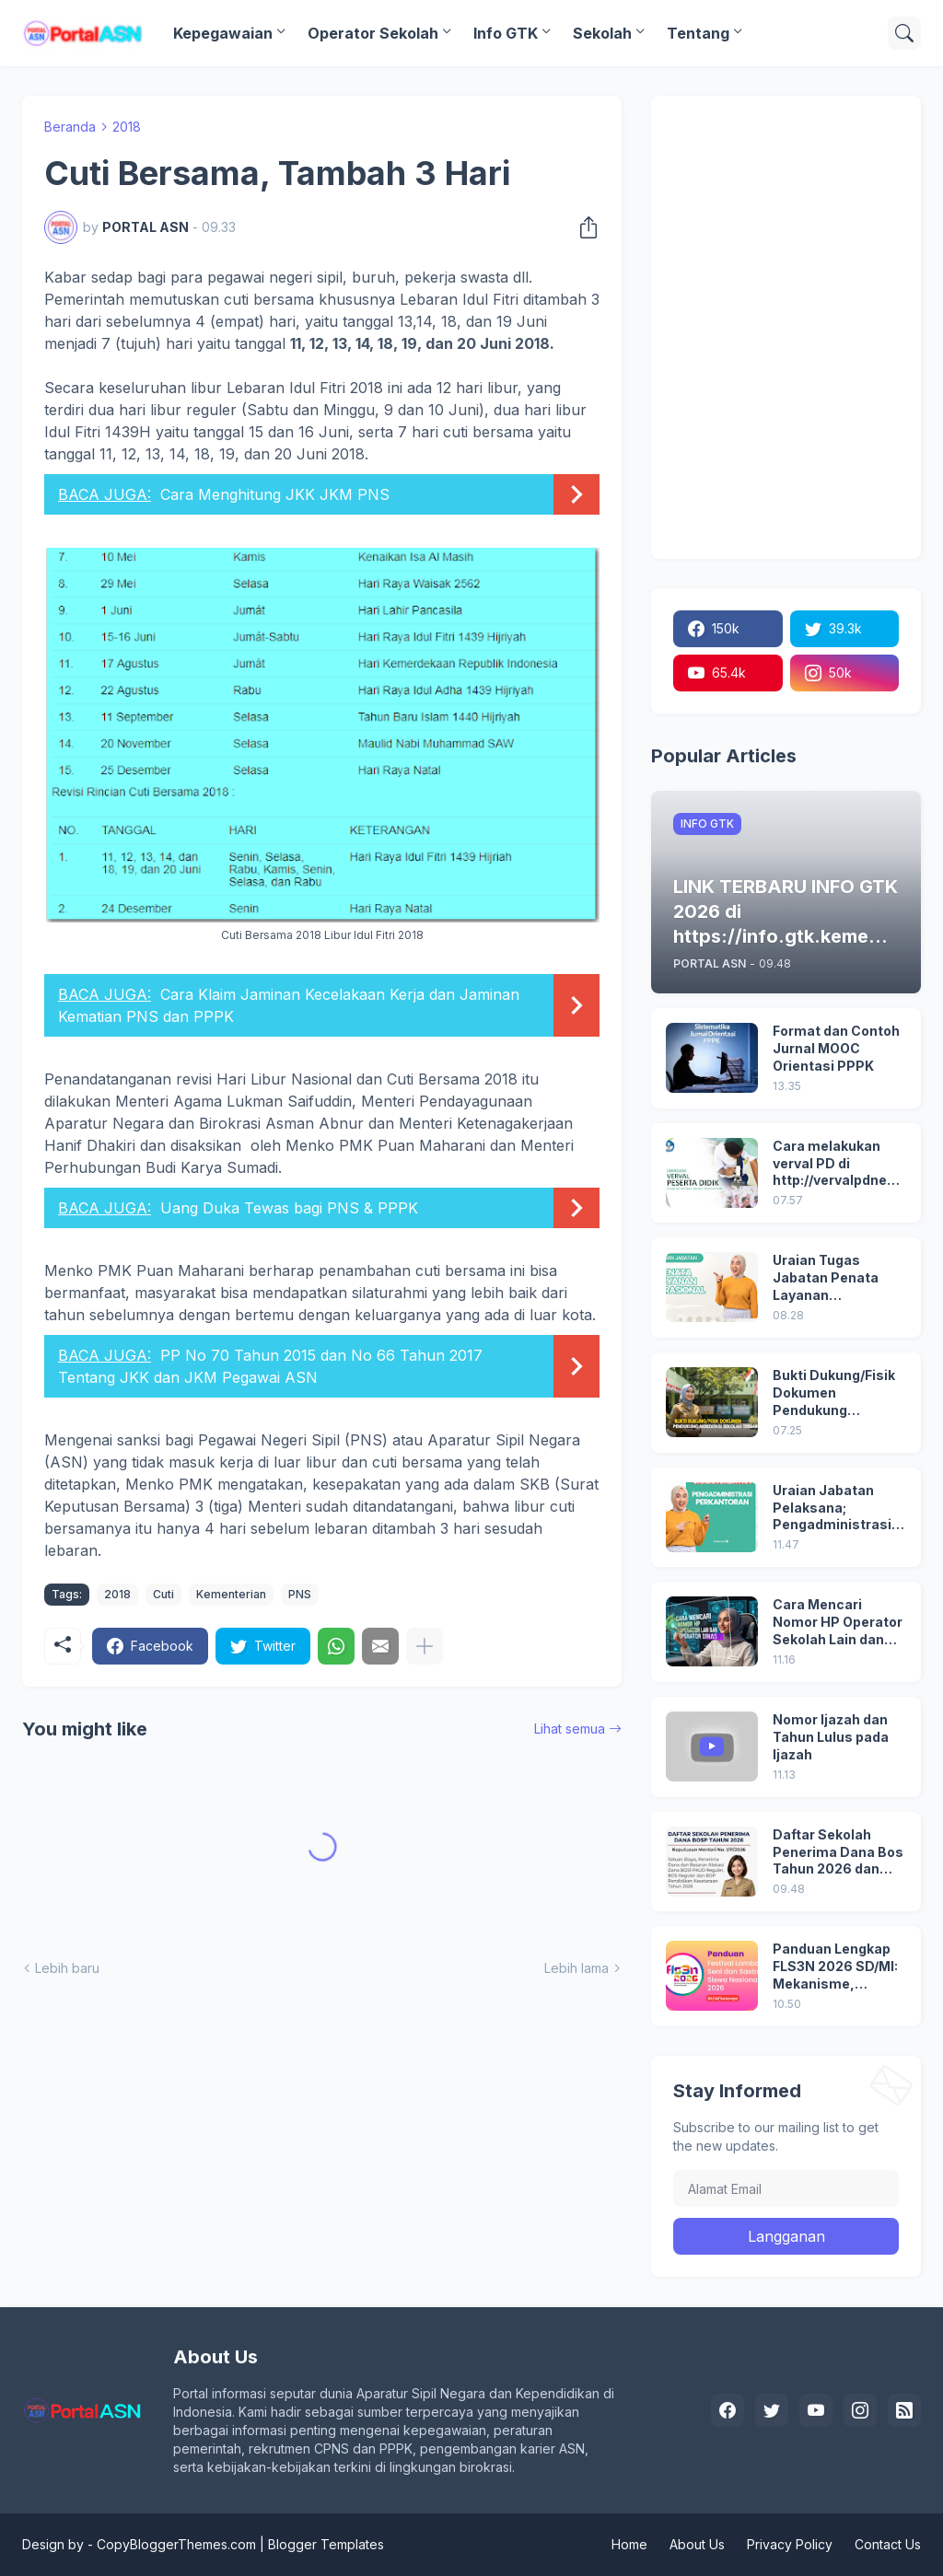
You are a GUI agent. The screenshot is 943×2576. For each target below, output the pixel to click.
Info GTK (505, 33)
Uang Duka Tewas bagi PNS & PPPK (289, 1208)
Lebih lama (576, 1968)
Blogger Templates (326, 2544)
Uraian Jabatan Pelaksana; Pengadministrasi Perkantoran (832, 1508)
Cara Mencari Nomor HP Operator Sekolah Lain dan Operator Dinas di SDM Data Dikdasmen (837, 1622)
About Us (697, 2544)
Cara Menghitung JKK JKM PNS (275, 494)
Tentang (698, 33)
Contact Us (888, 2544)
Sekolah (602, 33)
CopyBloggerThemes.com (176, 2544)
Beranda (70, 126)
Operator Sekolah (373, 33)
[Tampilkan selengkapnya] (424, 1646)
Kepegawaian (223, 33)
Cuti (163, 1594)
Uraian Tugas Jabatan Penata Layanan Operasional (826, 1278)
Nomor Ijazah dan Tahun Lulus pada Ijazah (831, 1737)
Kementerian (231, 1594)
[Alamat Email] (786, 2188)
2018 (126, 126)
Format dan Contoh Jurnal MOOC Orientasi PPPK (836, 1048)
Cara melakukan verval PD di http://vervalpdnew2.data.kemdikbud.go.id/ (838, 1164)
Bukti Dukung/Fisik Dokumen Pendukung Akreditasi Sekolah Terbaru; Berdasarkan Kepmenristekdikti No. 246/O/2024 (835, 1393)
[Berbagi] (583, 227)
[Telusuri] (904, 33)
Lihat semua (569, 1728)
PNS (299, 1594)
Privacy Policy (789, 2544)
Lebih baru (67, 1968)
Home (629, 2544)
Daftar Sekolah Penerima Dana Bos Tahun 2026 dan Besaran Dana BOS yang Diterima (838, 1853)
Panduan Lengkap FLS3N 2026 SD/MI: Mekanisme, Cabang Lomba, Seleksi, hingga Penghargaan (835, 1967)
